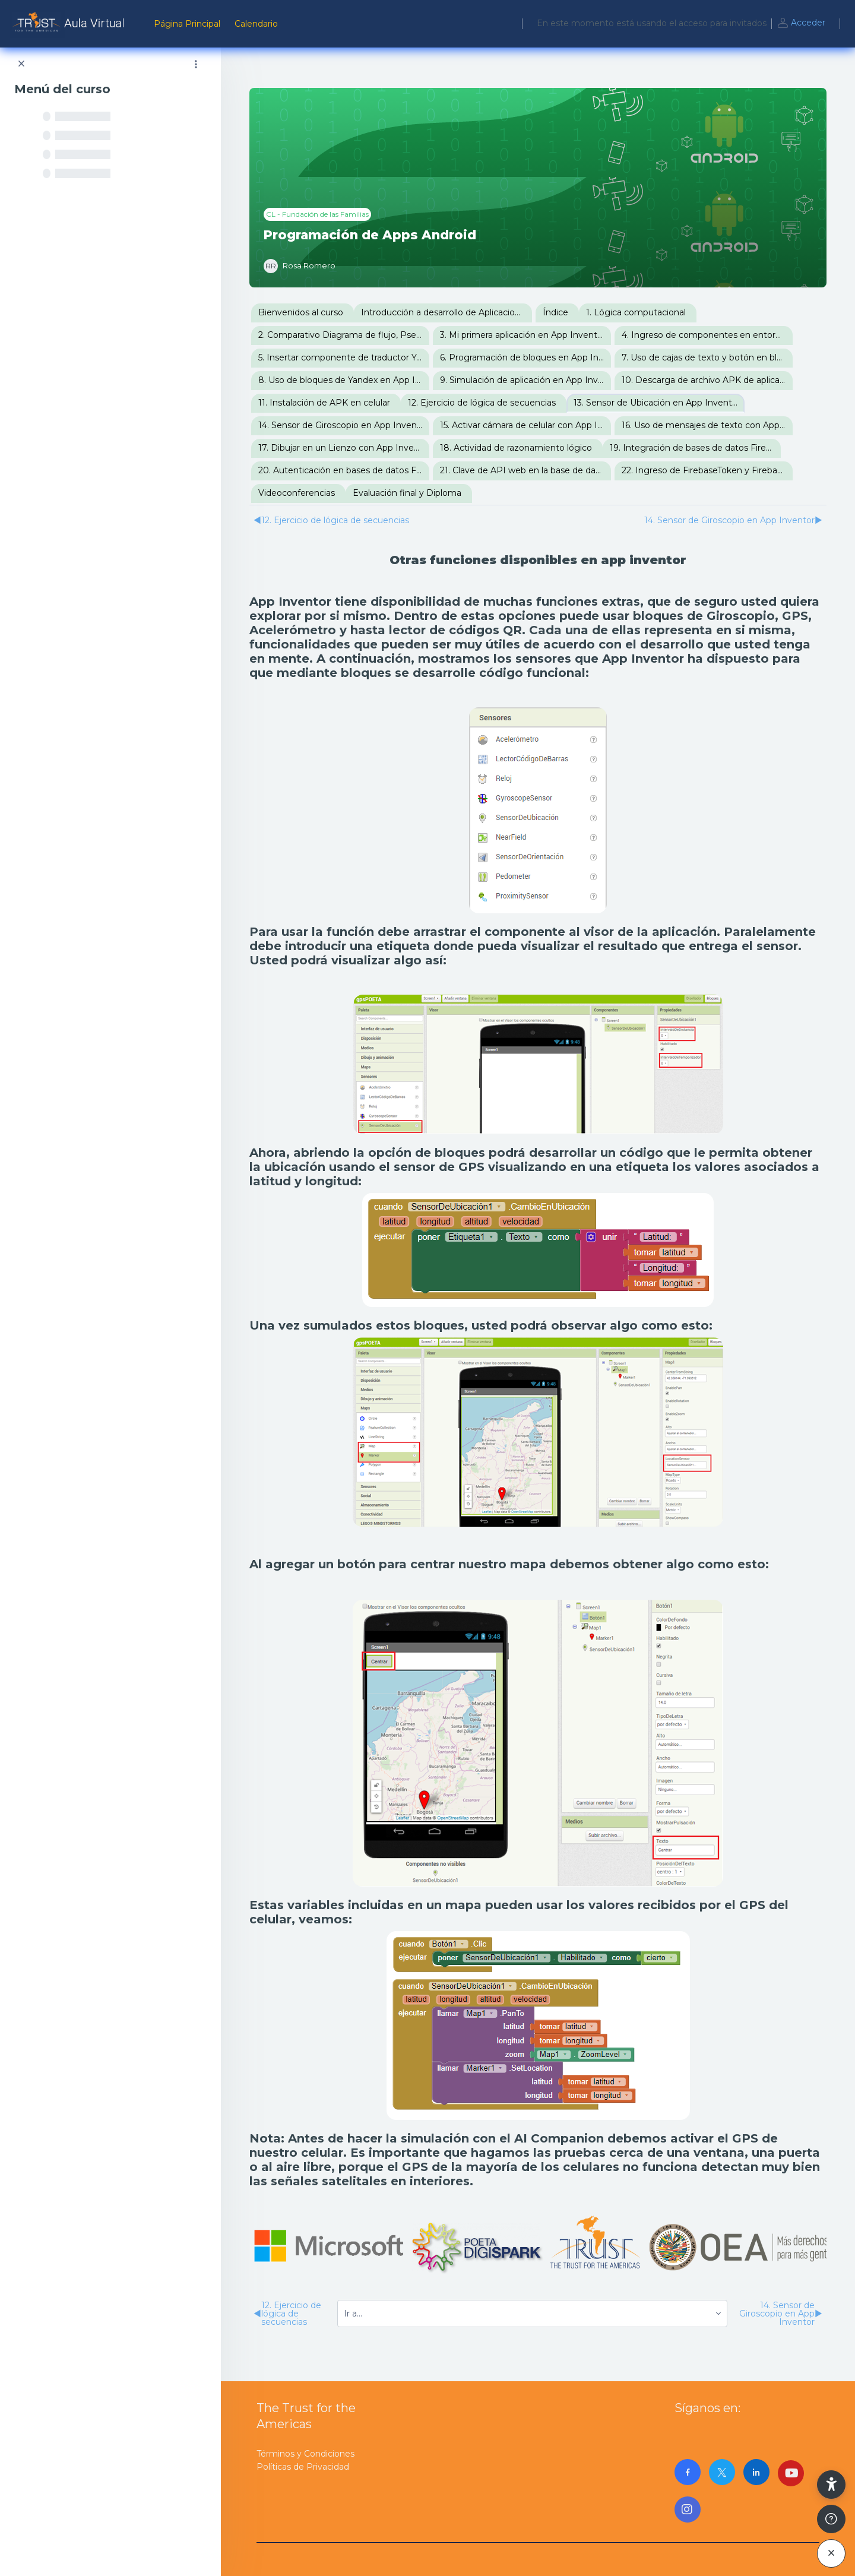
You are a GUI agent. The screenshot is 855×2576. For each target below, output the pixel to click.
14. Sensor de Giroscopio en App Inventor (343, 425)
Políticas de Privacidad (302, 2466)
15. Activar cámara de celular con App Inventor (525, 425)
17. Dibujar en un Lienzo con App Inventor (343, 447)
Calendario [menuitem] (256, 23)
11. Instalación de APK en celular (324, 402)
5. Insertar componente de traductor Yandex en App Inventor (343, 357)
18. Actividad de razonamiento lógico (516, 447)
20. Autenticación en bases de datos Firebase (343, 470)
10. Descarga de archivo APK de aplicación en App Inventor (707, 380)
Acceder (801, 24)
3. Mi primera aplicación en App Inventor (523, 335)
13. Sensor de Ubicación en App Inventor (657, 402)
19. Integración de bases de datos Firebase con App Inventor (695, 447)
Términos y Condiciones (305, 2453)
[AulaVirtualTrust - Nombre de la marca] (70, 24)
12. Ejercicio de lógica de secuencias (482, 402)
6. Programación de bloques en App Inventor (525, 357)
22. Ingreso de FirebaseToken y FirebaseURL (707, 470)
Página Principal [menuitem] (187, 23)
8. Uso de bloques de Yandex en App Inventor (343, 380)
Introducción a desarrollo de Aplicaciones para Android (446, 312)
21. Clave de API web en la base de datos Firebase (525, 470)
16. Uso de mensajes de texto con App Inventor (707, 425)
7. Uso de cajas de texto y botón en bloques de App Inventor (707, 357)
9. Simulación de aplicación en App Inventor (525, 380)
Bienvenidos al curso (300, 312)
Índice (555, 312)
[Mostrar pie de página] (831, 2519)
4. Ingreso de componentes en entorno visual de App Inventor (707, 335)
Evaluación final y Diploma (407, 493)
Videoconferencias (296, 493)
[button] (831, 2484)
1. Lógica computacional (636, 312)
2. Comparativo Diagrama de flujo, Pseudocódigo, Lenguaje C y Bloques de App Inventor (343, 335)
